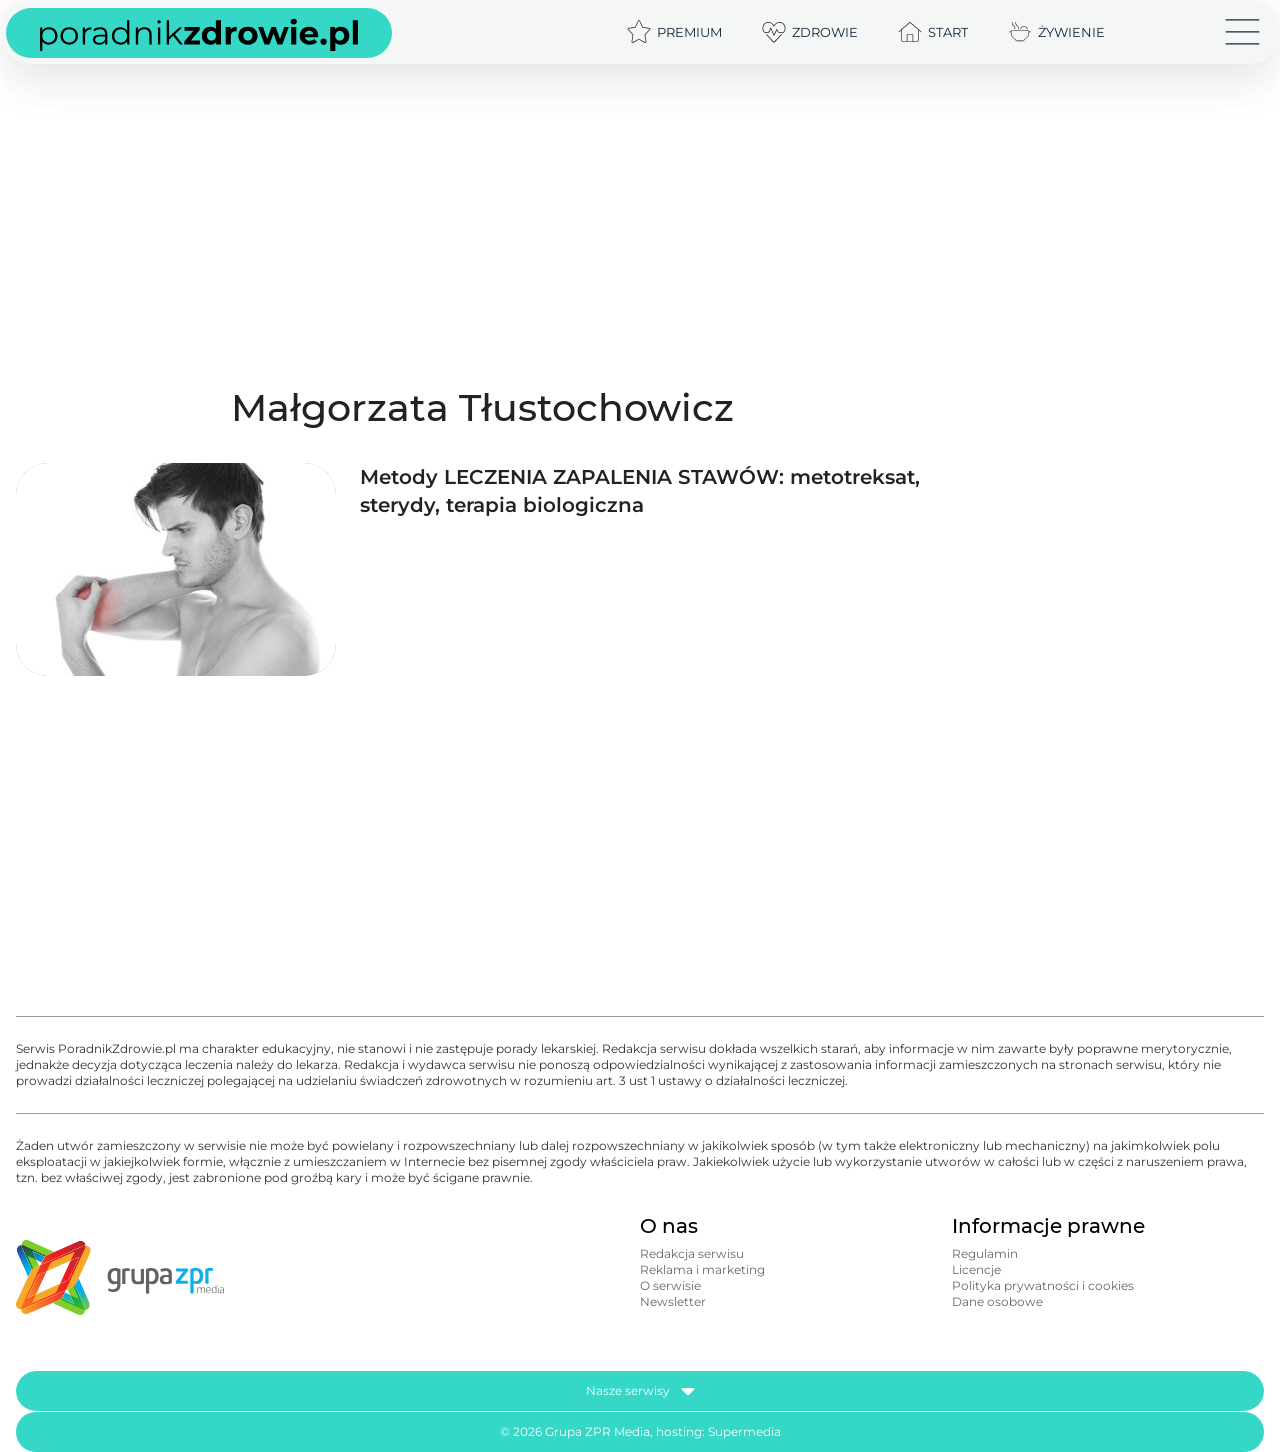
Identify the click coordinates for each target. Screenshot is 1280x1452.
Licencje (976, 1269)
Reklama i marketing (702, 1269)
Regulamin (985, 1253)
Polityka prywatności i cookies (1043, 1285)
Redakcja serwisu (692, 1253)
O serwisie (670, 1285)
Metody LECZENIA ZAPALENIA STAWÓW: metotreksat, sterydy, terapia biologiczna (640, 491)
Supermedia (744, 1431)
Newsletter (673, 1301)
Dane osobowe (997, 1301)
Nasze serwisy (640, 1391)
